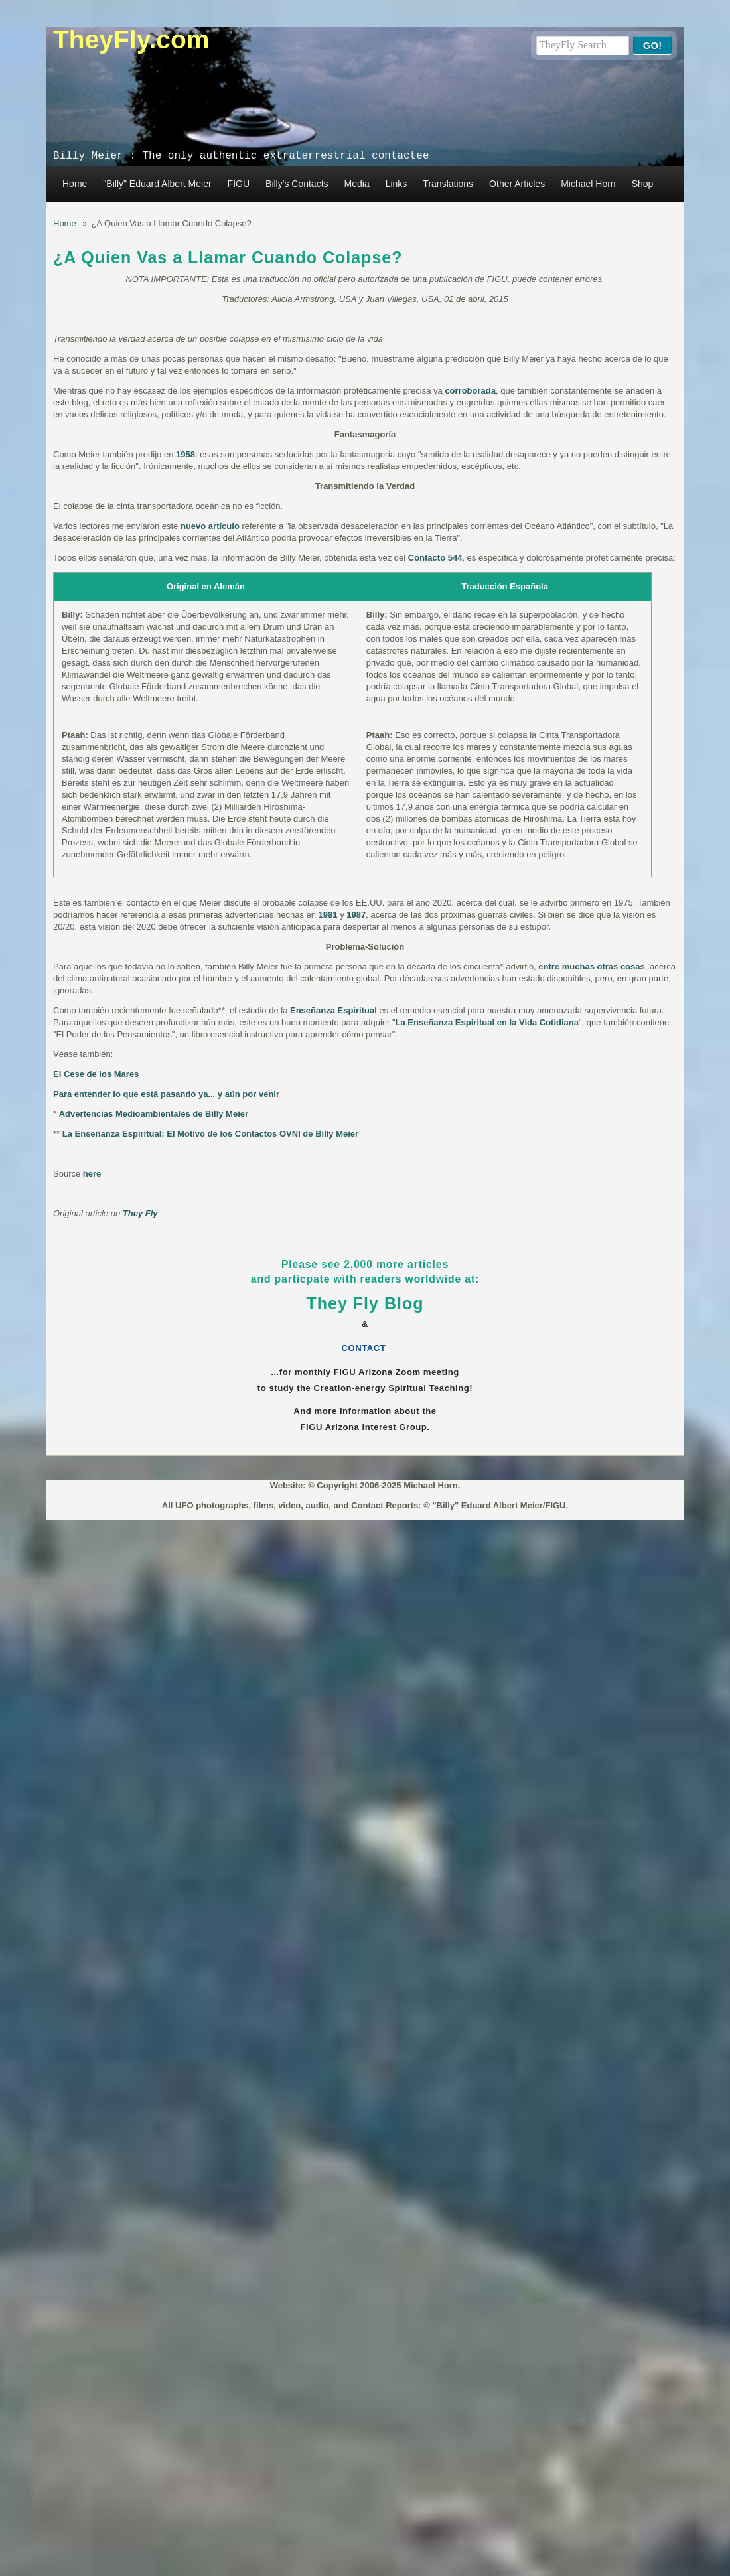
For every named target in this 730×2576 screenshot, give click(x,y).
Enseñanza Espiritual (333, 1010)
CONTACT (365, 1348)
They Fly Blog (365, 1303)
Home (74, 184)
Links (396, 184)
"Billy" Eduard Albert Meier (157, 184)
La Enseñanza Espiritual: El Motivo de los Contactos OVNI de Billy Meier (210, 1134)
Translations (448, 184)
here (92, 1174)
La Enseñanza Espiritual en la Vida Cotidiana (487, 1022)
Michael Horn (588, 184)
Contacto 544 (435, 558)
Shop (643, 184)
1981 (328, 915)
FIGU (239, 184)
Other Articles (517, 184)
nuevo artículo (210, 526)
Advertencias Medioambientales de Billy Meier (153, 1114)
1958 (185, 454)
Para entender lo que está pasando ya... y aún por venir (166, 1094)
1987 (356, 915)
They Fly (140, 1213)
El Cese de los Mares (96, 1074)
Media (357, 184)
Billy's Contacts (296, 184)
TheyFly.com (131, 39)
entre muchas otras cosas (591, 966)
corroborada (470, 390)
